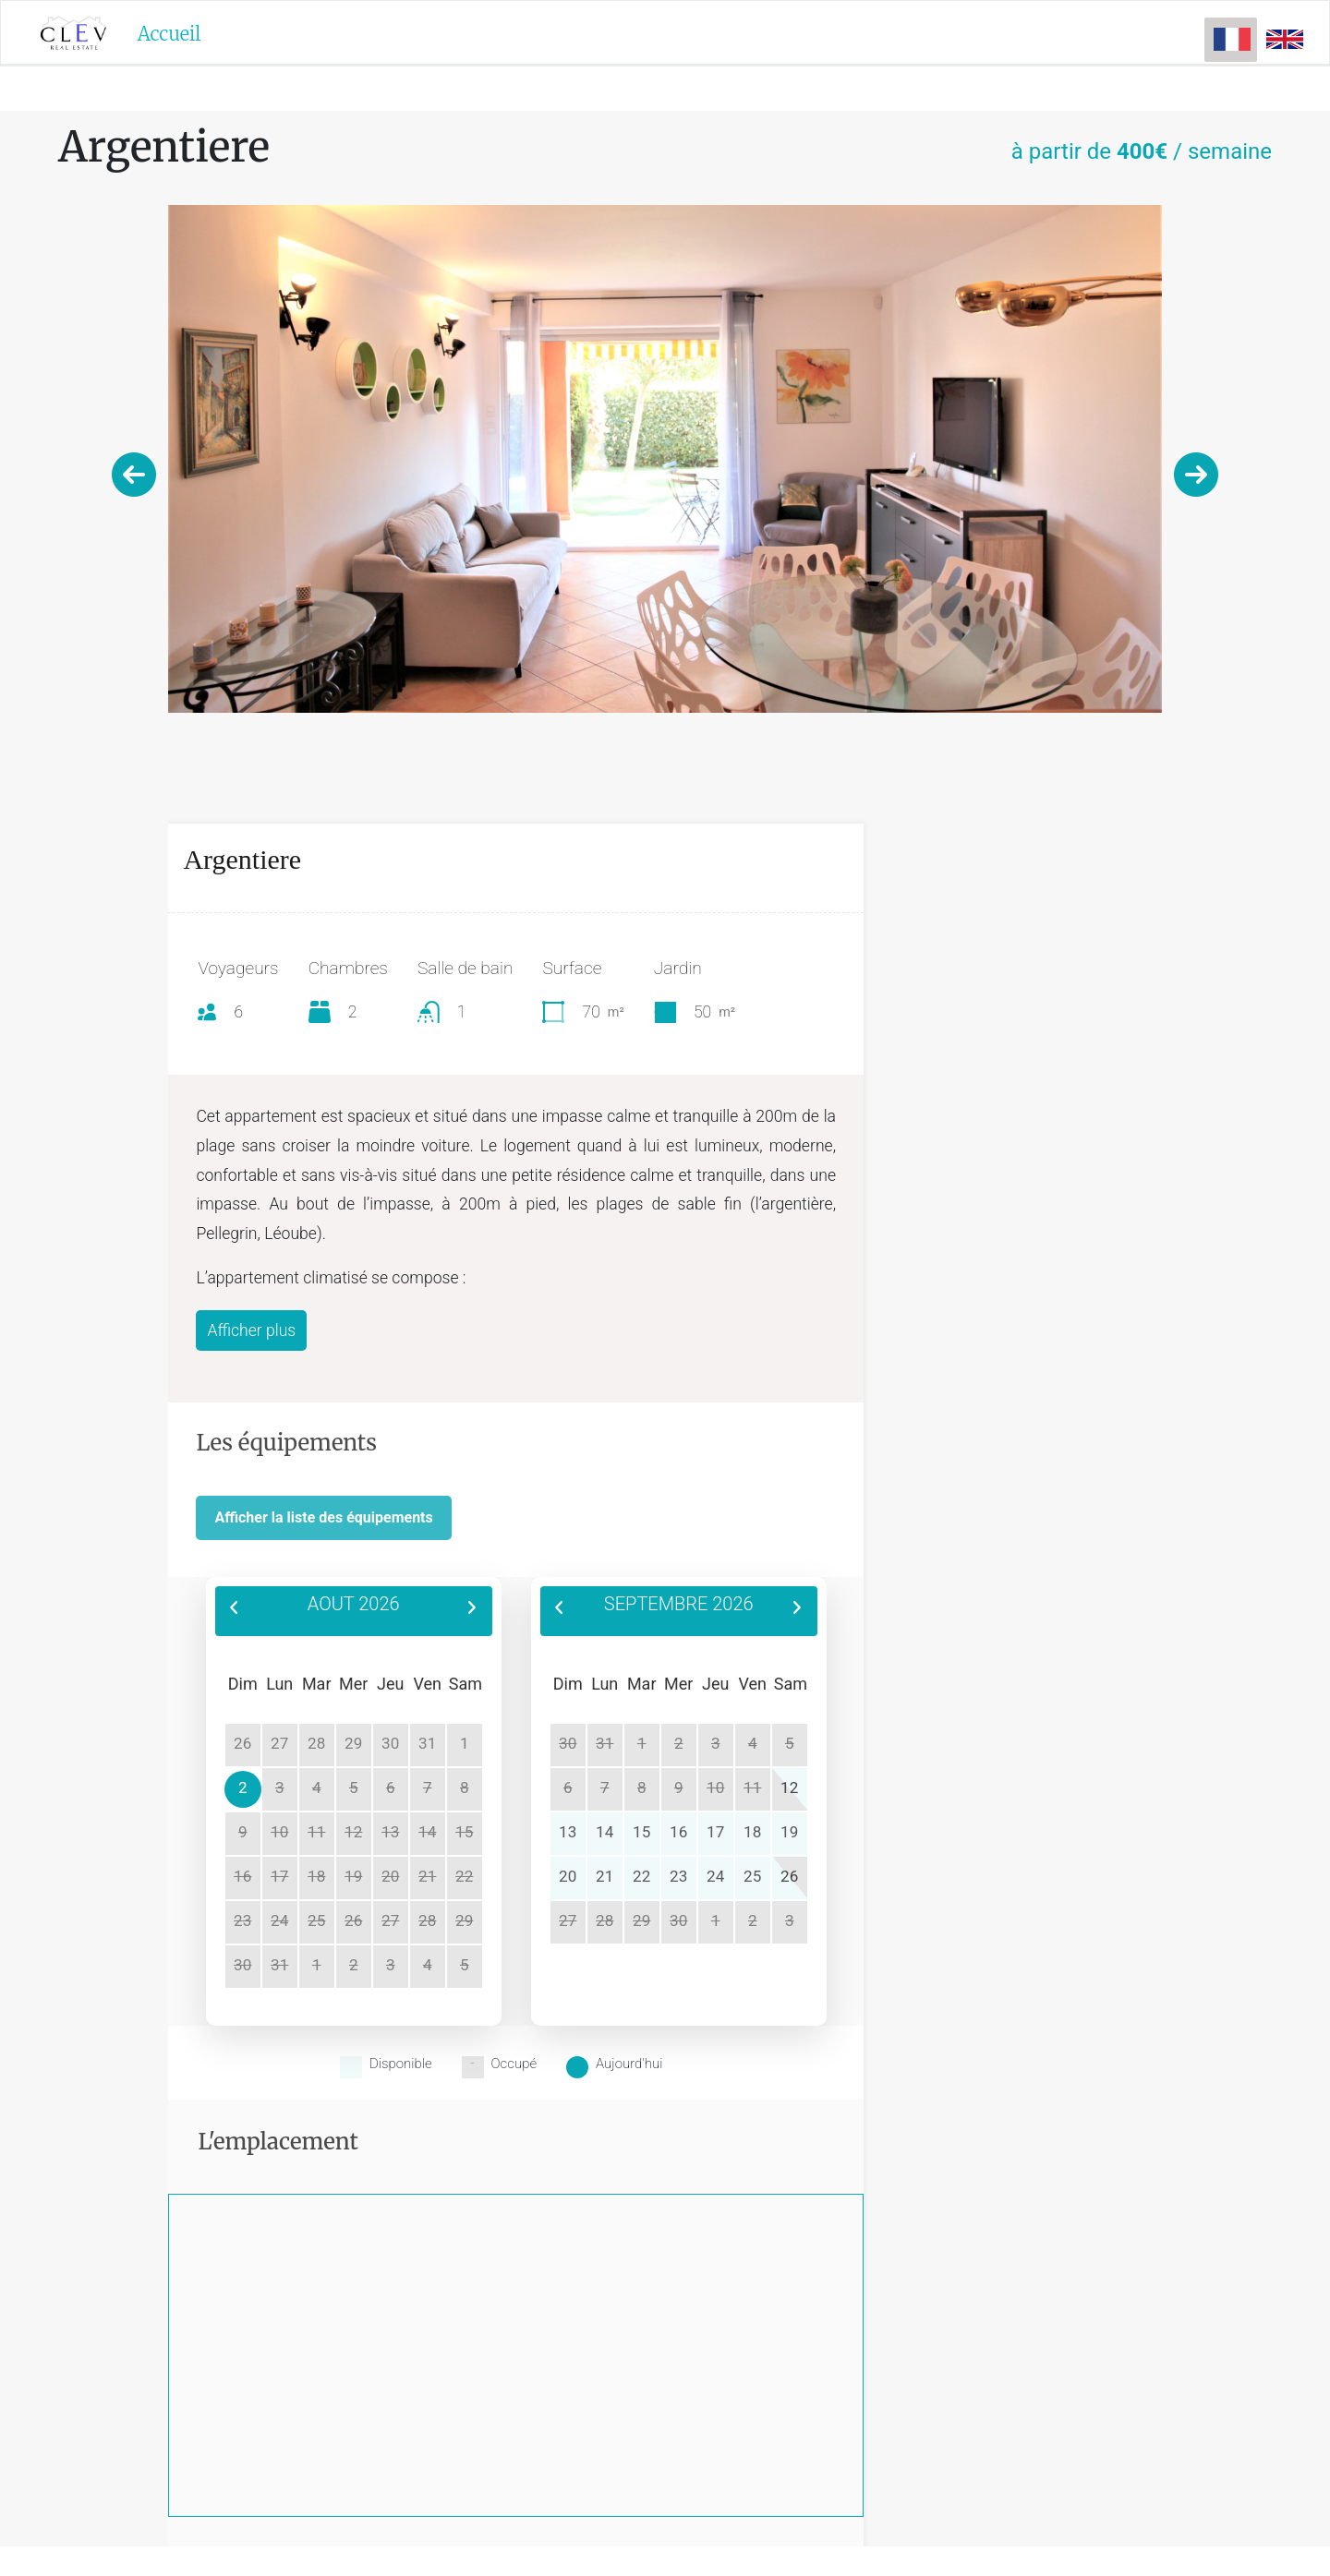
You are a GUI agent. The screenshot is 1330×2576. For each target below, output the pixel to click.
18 (752, 1832)
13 (567, 1832)
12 (789, 1787)
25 (752, 1876)
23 (678, 1876)
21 (604, 1876)
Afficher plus (251, 1330)
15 (464, 1832)
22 (464, 1876)
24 (715, 1876)
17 (715, 1832)
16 (678, 1832)
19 (789, 1832)
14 (604, 1832)
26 (789, 1876)
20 (567, 1876)
